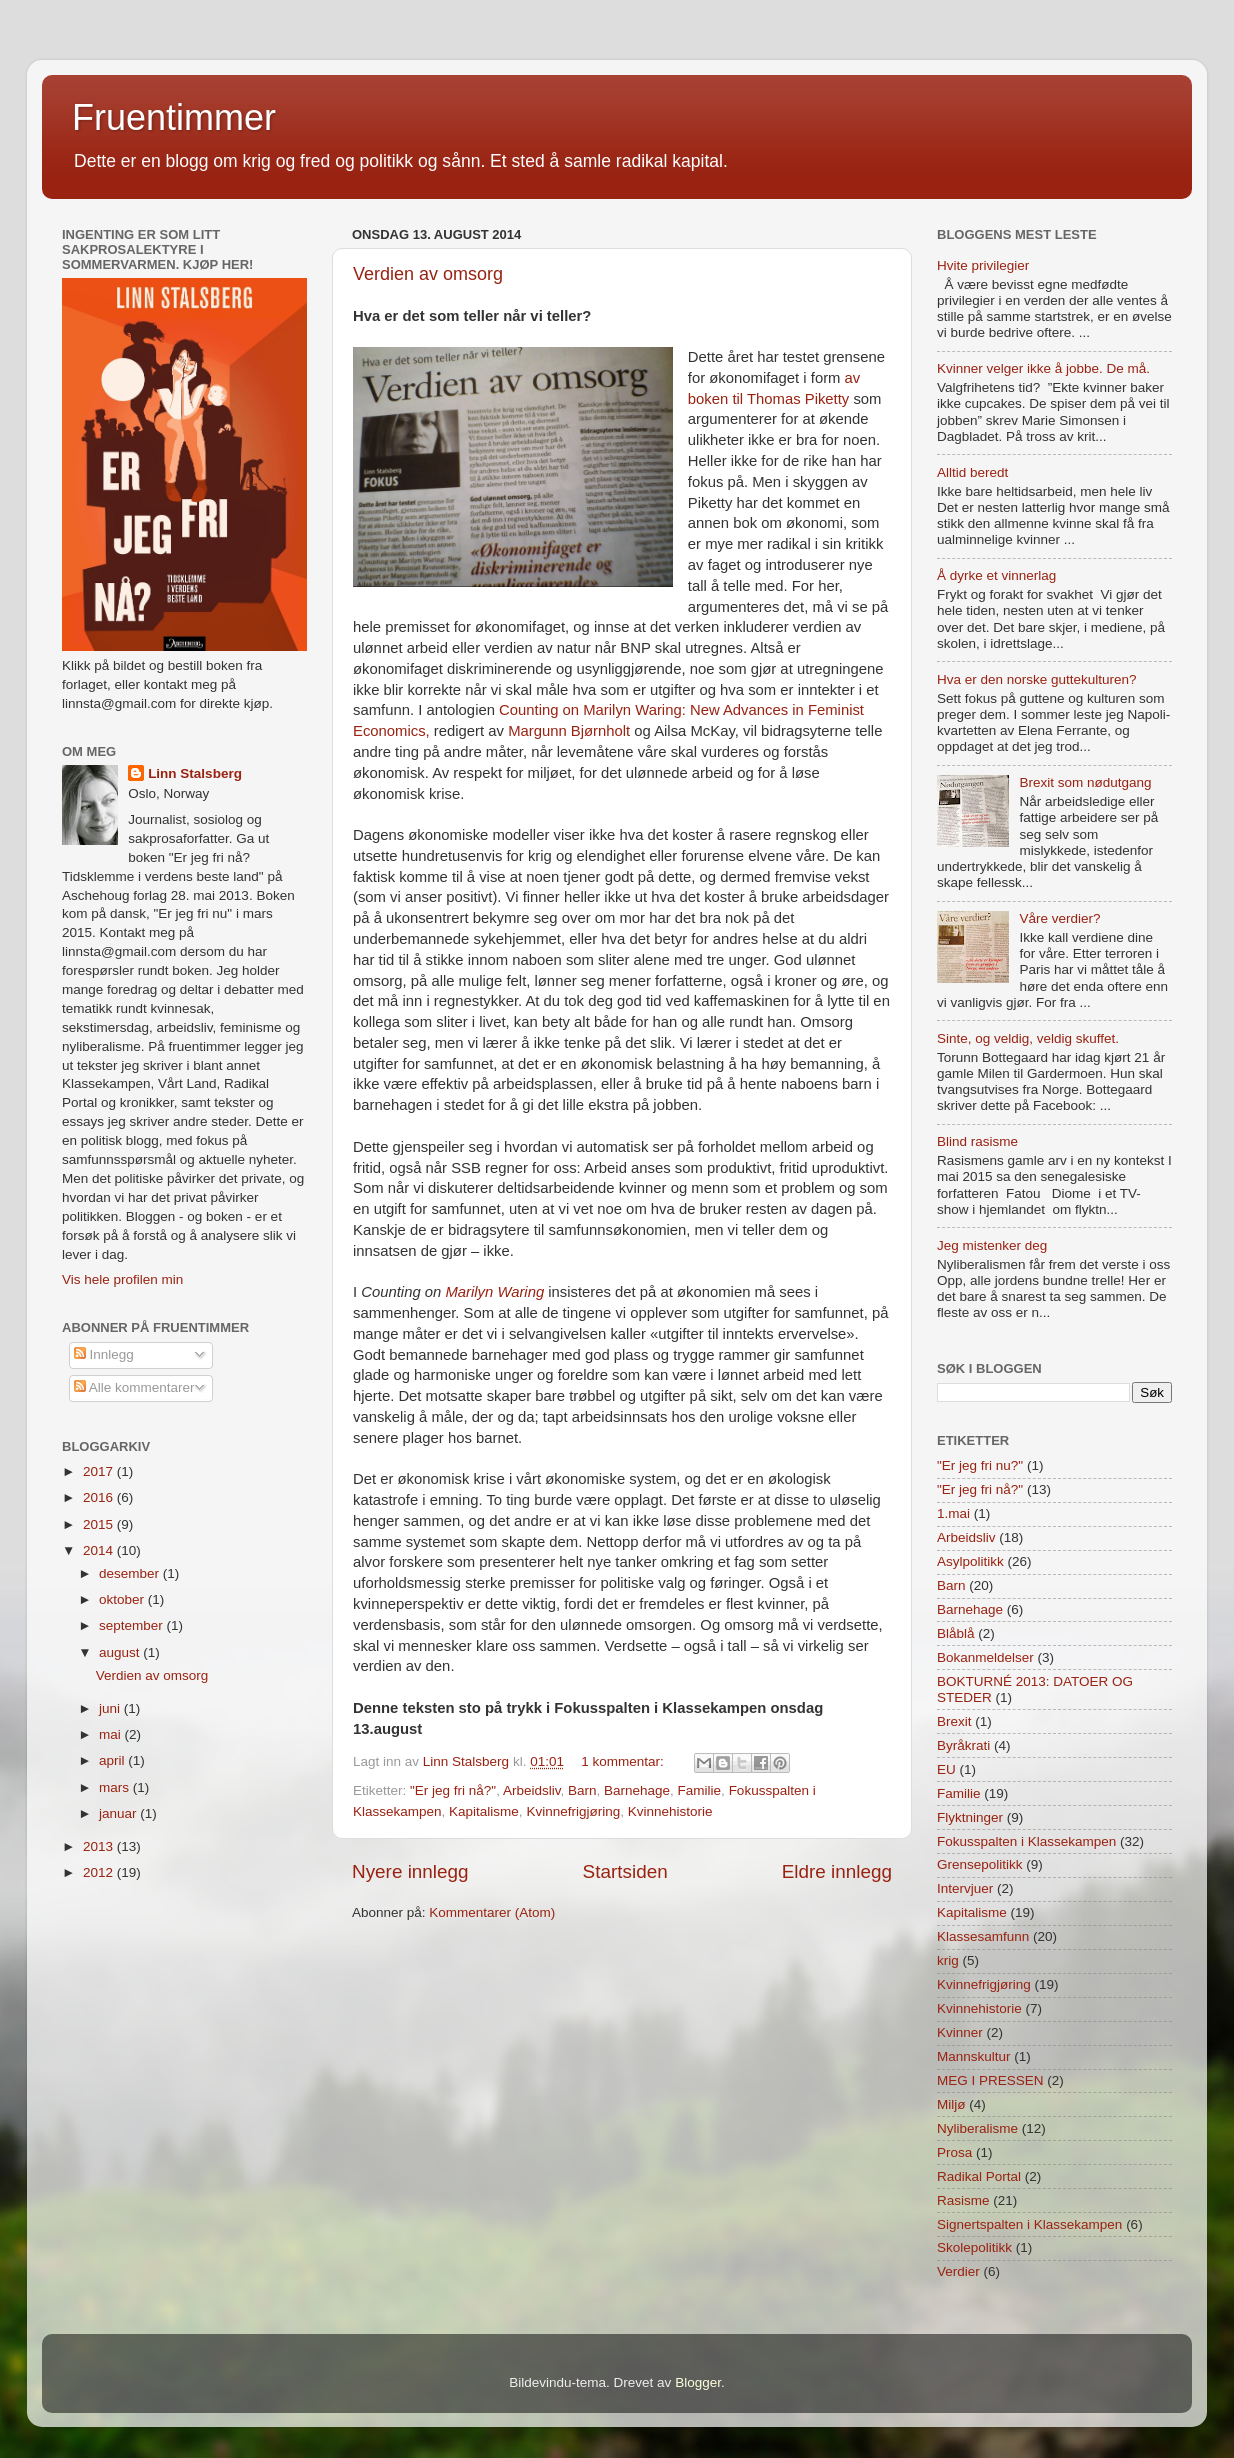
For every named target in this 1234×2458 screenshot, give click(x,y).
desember (131, 1573)
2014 (100, 1550)
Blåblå (956, 1633)
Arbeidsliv (532, 1790)
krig (948, 1960)
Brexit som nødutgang (1085, 782)
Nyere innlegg (410, 1871)
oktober (123, 1599)
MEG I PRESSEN (990, 2080)
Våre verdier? (1059, 918)
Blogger (698, 2382)
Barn (582, 1790)
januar (119, 1813)
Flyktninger (970, 1817)
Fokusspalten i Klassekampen (1026, 1841)
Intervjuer (965, 1888)
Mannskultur (974, 2056)
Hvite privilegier (983, 265)
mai (112, 1734)
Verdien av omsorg (428, 274)
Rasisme (963, 2200)
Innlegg (104, 1354)
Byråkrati (963, 1745)
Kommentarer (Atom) (492, 1912)
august (121, 1652)
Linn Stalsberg (195, 773)
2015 (100, 1524)
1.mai (953, 1513)
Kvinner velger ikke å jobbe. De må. (1043, 368)
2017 (100, 1471)
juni (111, 1708)
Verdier (958, 2271)
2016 (100, 1497)
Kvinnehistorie (670, 1811)
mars (116, 1787)
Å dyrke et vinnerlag (996, 575)
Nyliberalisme (977, 2128)
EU (946, 1769)
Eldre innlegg (837, 1871)
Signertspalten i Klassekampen (1029, 2224)
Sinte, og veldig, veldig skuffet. (1028, 1038)
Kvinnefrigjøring (573, 1811)
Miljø (951, 2104)
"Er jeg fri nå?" (453, 1790)
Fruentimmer (174, 117)
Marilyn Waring (494, 1292)
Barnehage (637, 1790)
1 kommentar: (624, 1761)
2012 (100, 1872)
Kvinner (960, 2032)
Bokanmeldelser (985, 1657)
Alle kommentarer (134, 1387)
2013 (100, 1846)
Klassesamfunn (983, 1936)
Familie (700, 1790)
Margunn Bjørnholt (569, 731)
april (113, 1760)
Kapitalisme (484, 1811)
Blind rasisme (977, 1141)
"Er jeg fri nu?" (980, 1465)
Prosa (954, 2152)
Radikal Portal (979, 2176)
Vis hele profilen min (122, 1279)
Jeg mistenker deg (992, 1245)
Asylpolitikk (970, 1561)
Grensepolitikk (980, 1864)
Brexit (954, 1721)
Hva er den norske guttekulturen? (1037, 679)
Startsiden (625, 1871)
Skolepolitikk (974, 2247)
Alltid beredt (972, 472)
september (133, 1625)
